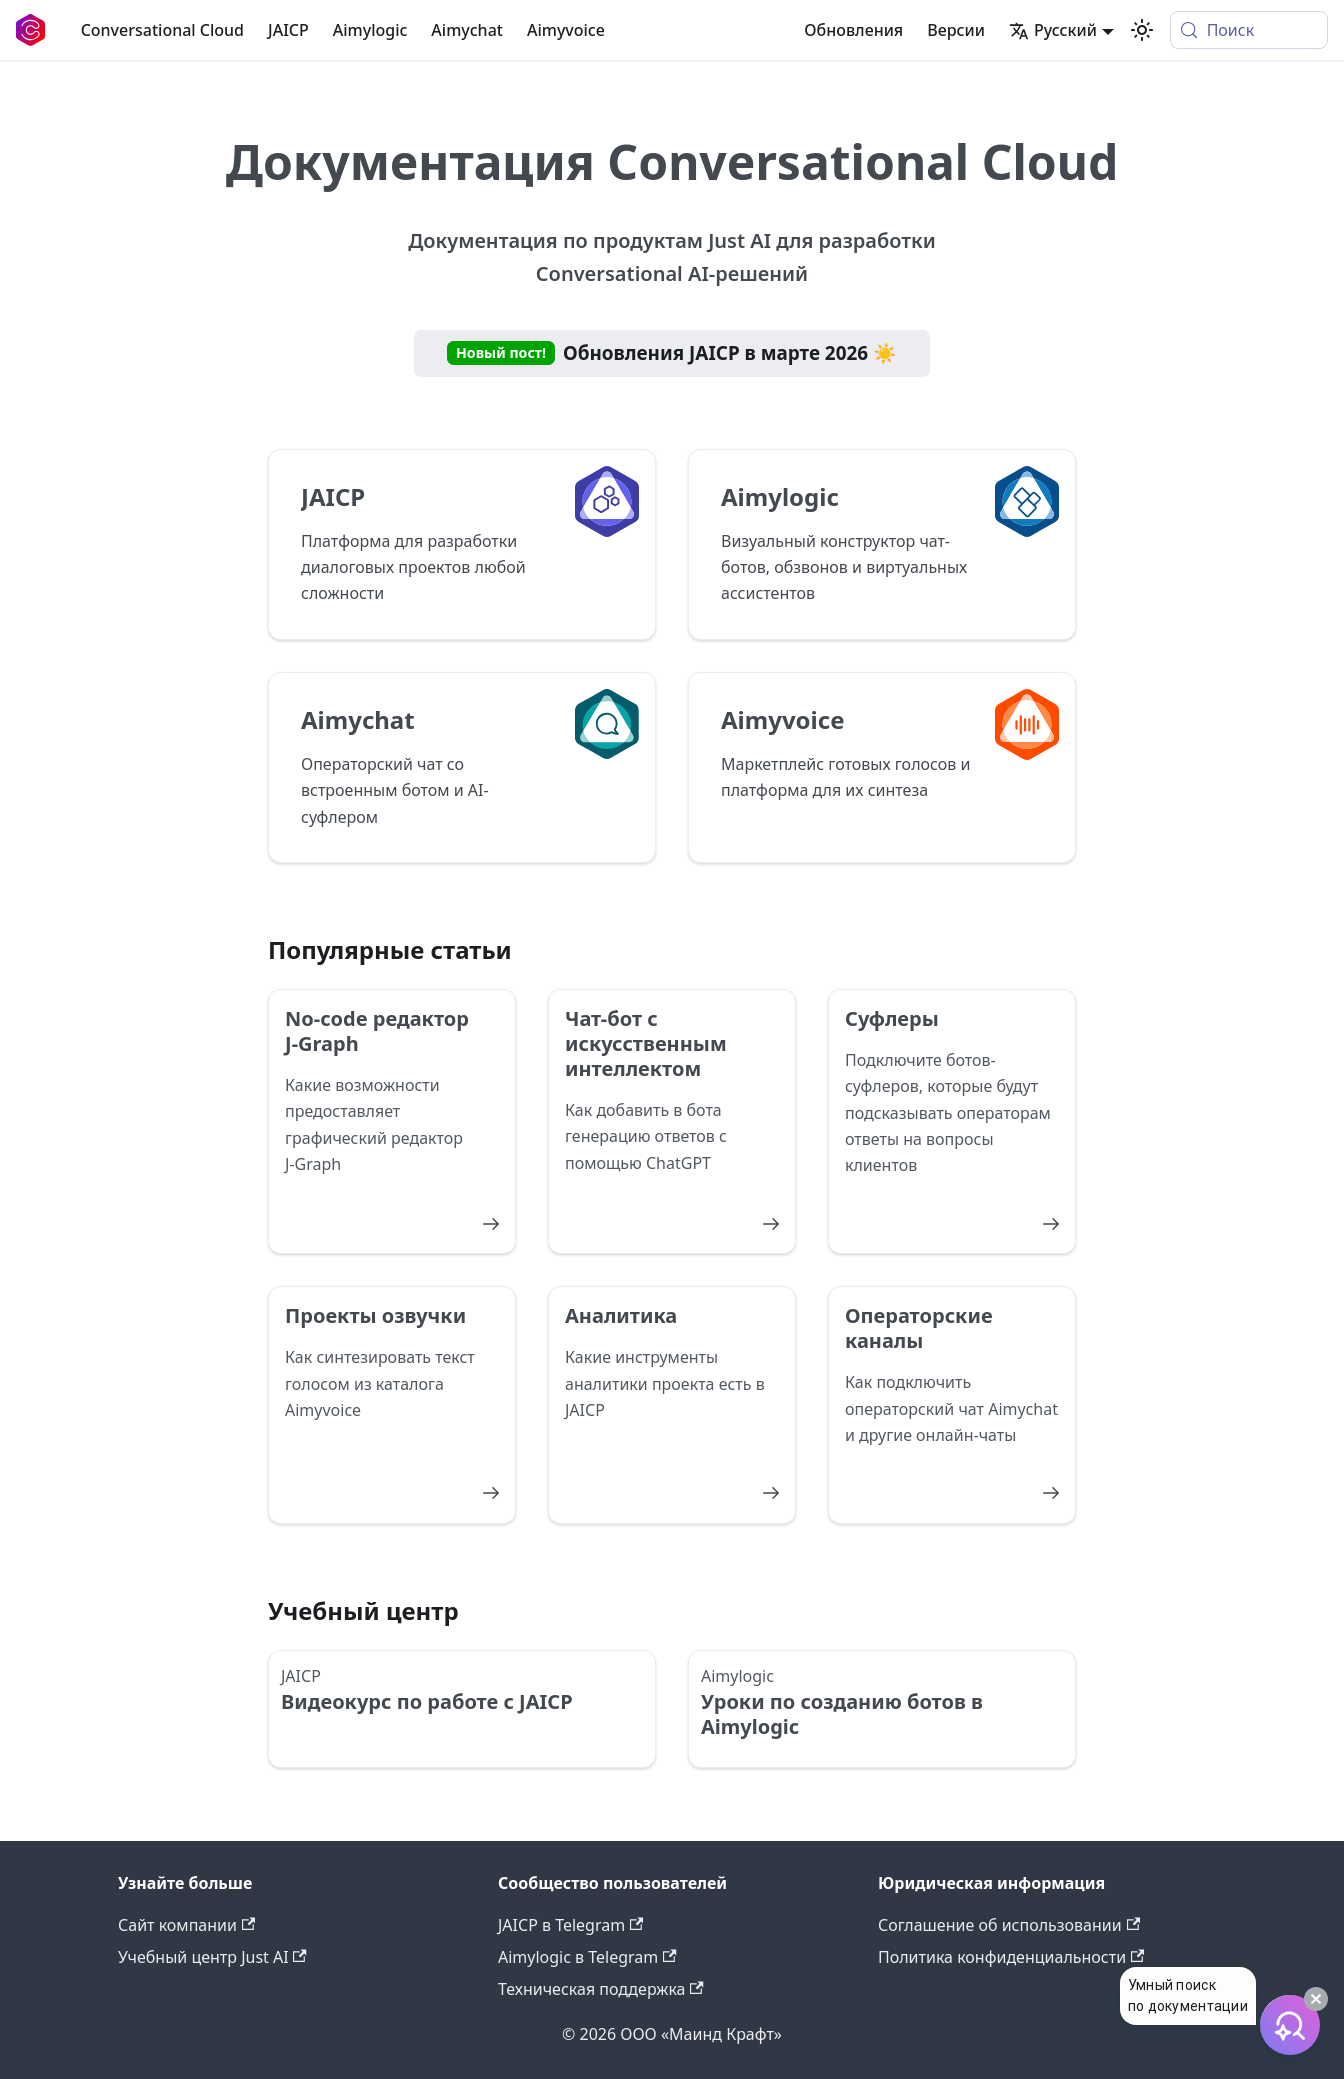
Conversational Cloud (162, 30)
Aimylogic (370, 30)
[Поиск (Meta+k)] (1249, 30)
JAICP (288, 30)
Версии (956, 30)
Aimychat (467, 30)
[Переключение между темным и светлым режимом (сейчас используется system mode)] (1142, 30)
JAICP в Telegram (570, 1925)
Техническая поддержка (601, 1989)
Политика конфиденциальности (1011, 1957)
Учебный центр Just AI (212, 1957)
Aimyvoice (566, 30)
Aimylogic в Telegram (587, 1957)
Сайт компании (186, 1925)
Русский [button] (1053, 30)
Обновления (853, 30)
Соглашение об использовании (1009, 1925)
